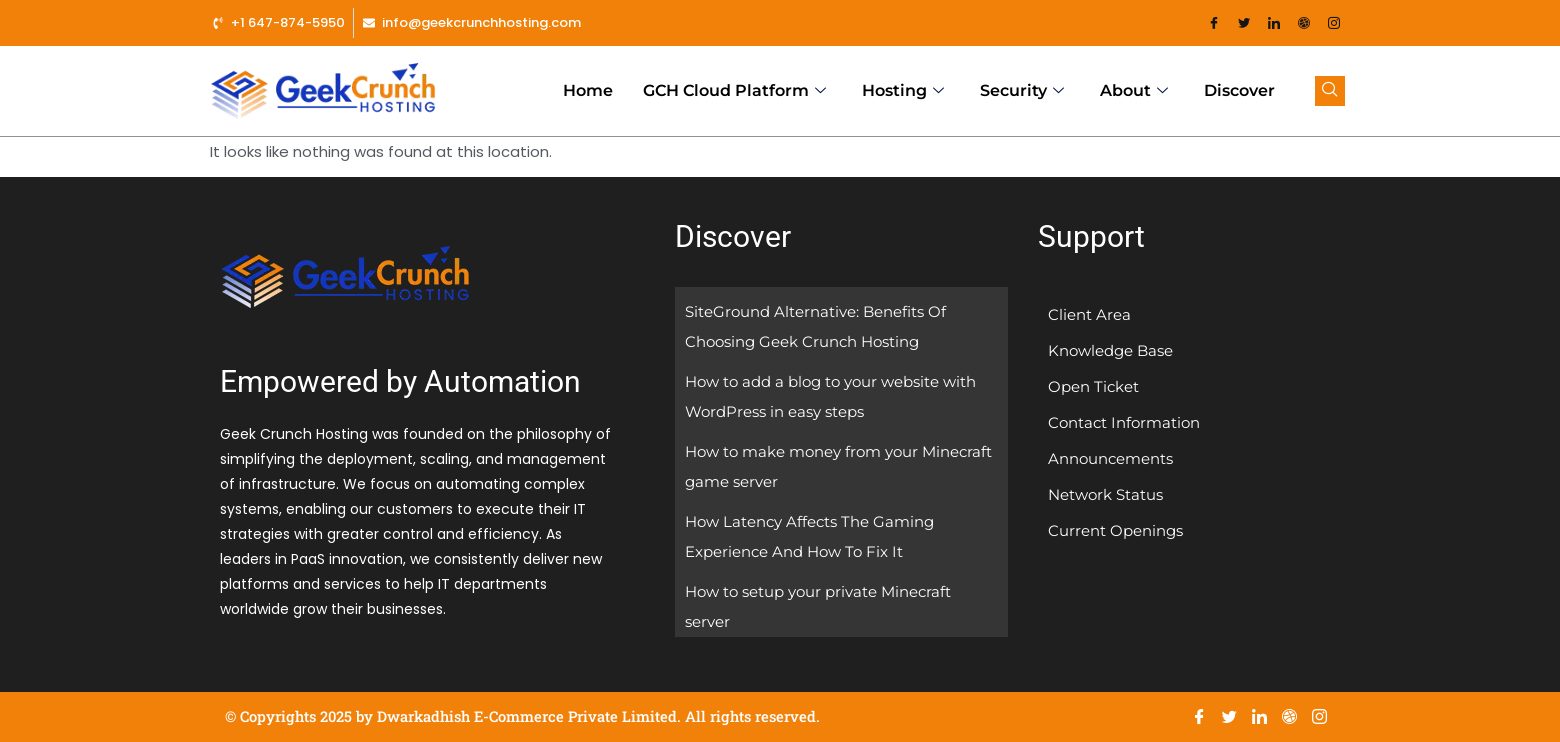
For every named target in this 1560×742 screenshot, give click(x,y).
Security (1022, 91)
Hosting (903, 91)
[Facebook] (1214, 23)
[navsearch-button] (1330, 91)
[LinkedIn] (1274, 23)
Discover (1239, 90)
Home (588, 90)
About (1134, 91)
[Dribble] (1304, 23)
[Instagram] (1334, 23)
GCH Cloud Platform (734, 91)
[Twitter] (1244, 23)
